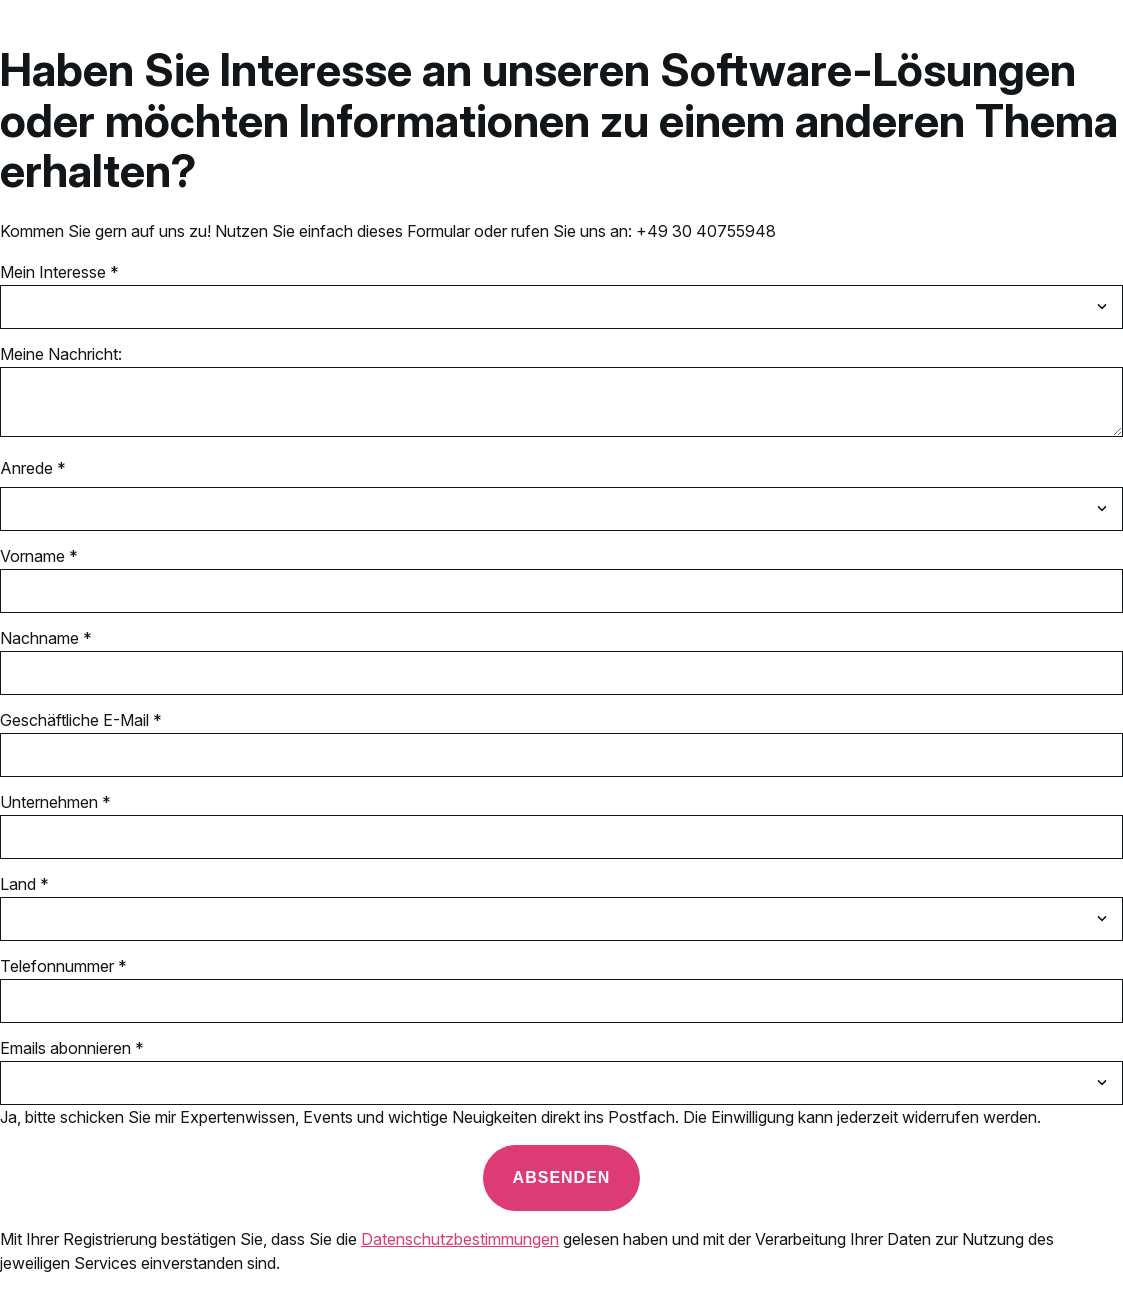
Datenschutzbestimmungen (460, 1239)
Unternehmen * (55, 802)
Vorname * (39, 556)
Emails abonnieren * (72, 1048)
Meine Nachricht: (61, 354)
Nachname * (46, 638)
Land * (24, 884)
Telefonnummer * (63, 966)
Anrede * (33, 468)
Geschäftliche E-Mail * (81, 720)
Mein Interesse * (59, 272)
